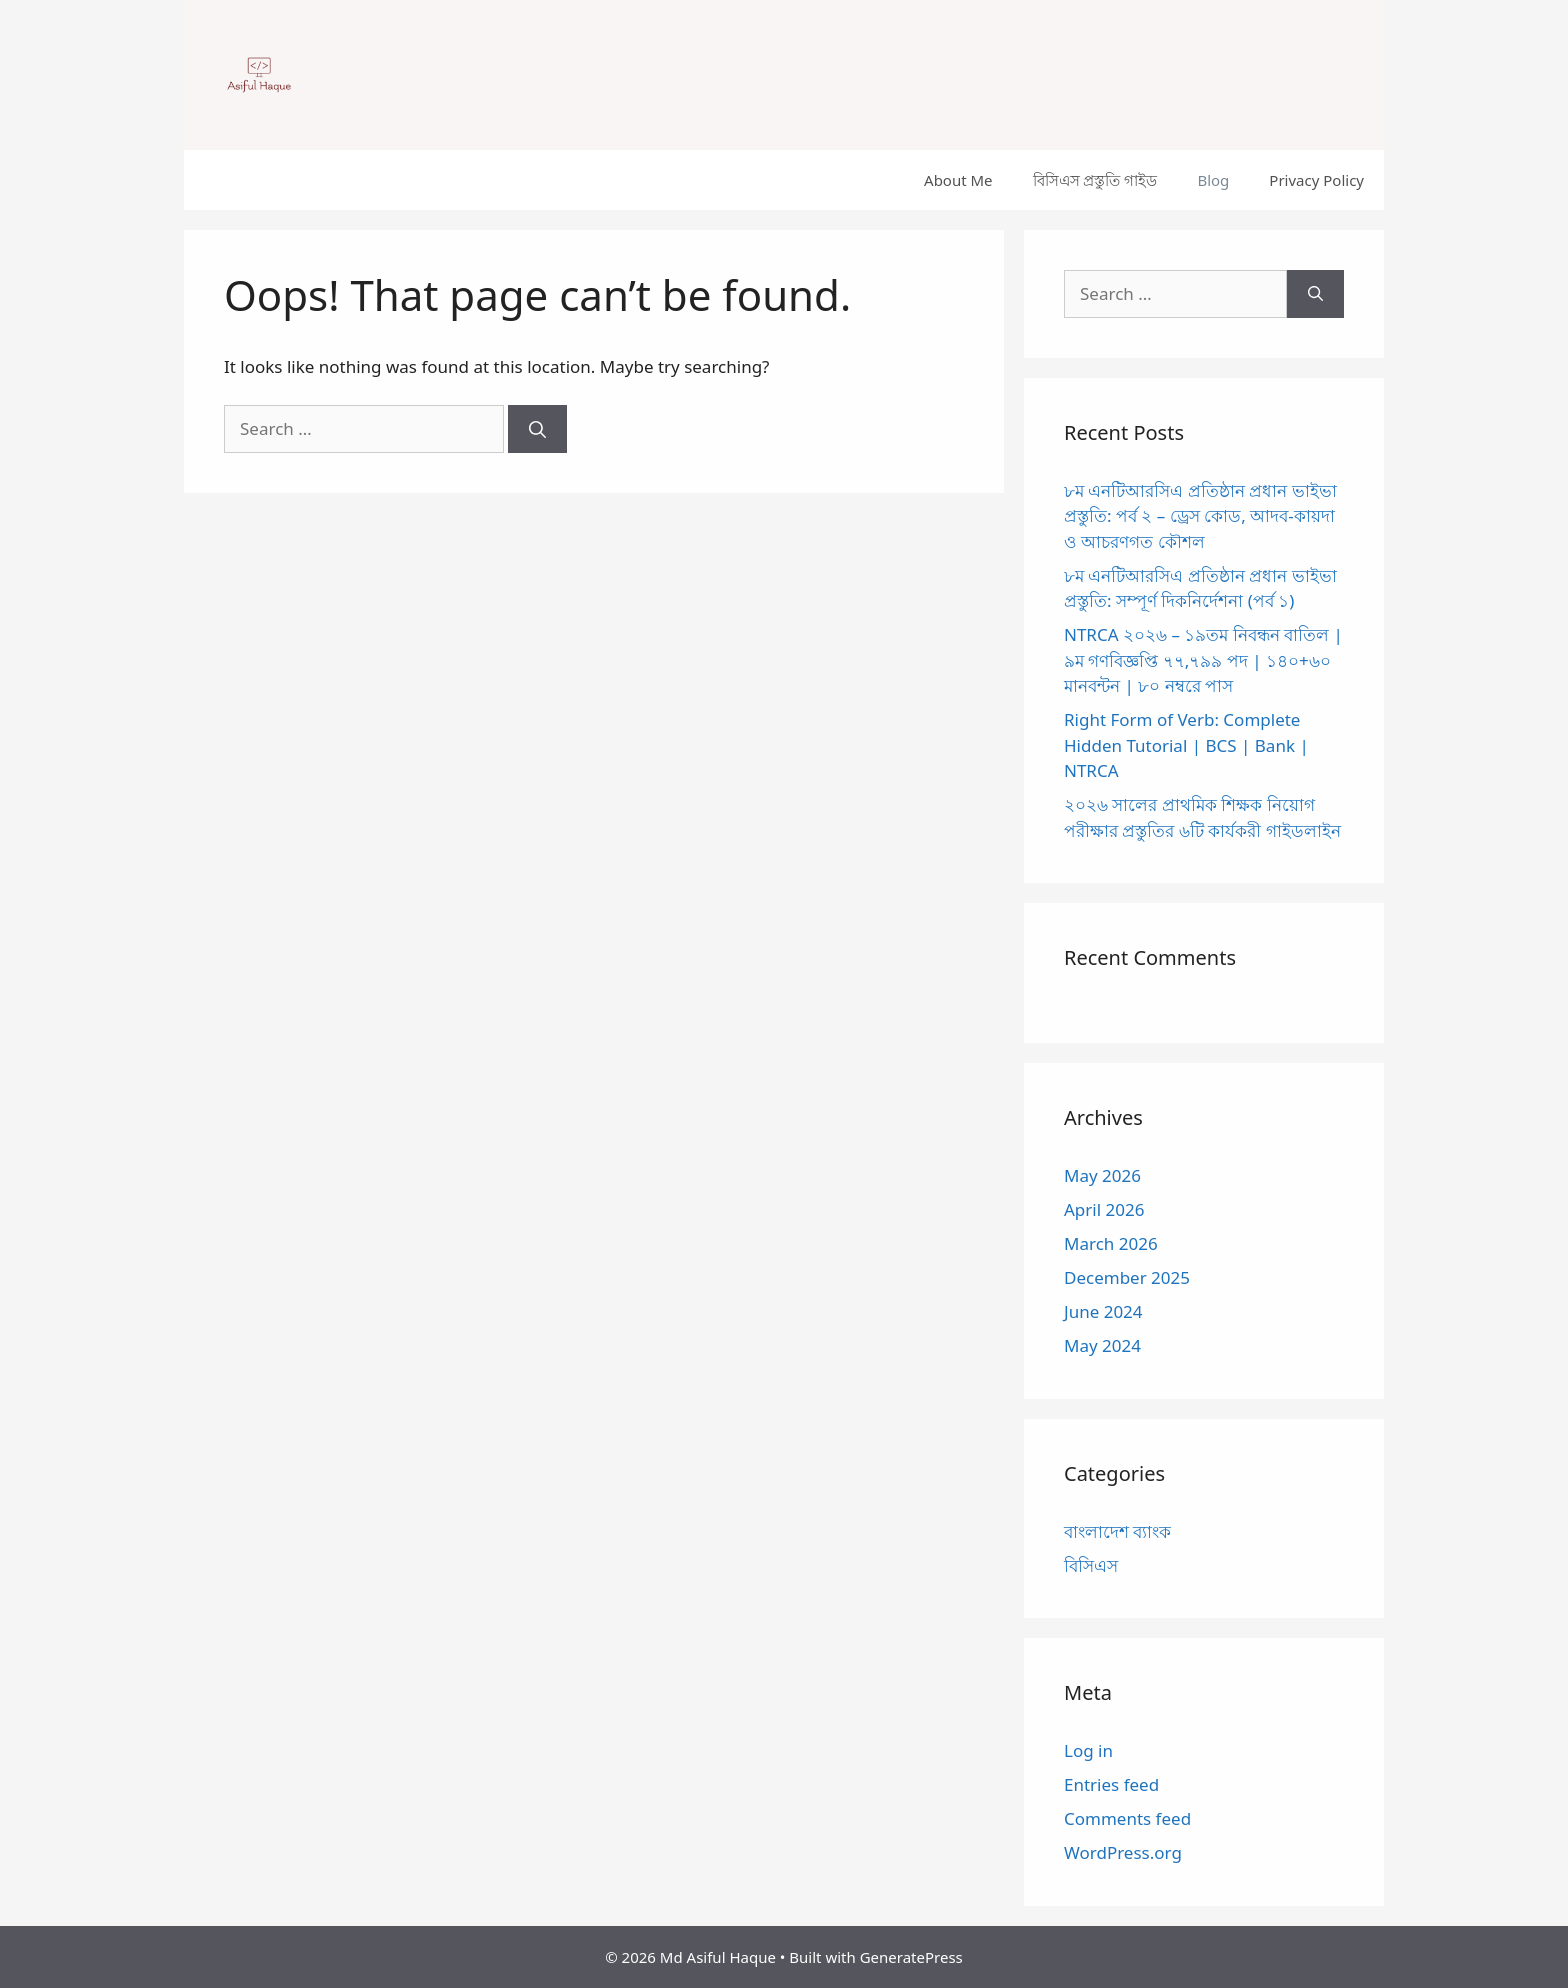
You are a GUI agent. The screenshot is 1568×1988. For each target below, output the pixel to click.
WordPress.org (1123, 1852)
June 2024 (1103, 1311)
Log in (1088, 1750)
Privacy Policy (1316, 180)
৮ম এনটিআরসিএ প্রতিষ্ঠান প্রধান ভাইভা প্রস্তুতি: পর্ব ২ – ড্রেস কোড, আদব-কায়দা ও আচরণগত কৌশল (1200, 516)
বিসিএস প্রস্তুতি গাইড (1095, 180)
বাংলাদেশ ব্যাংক (1117, 1531)
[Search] (537, 429)
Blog (1213, 180)
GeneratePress (911, 1957)
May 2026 (1102, 1175)
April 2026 (1104, 1209)
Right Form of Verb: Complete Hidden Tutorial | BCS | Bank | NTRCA (1186, 745)
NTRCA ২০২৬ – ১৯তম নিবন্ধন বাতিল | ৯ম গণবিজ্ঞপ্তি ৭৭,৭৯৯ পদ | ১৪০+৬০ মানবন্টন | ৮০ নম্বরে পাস (1203, 660)
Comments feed (1127, 1818)
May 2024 (1102, 1345)
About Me (958, 180)
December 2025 (1127, 1277)
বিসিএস (1091, 1565)
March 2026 (1111, 1243)
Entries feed (1111, 1784)
